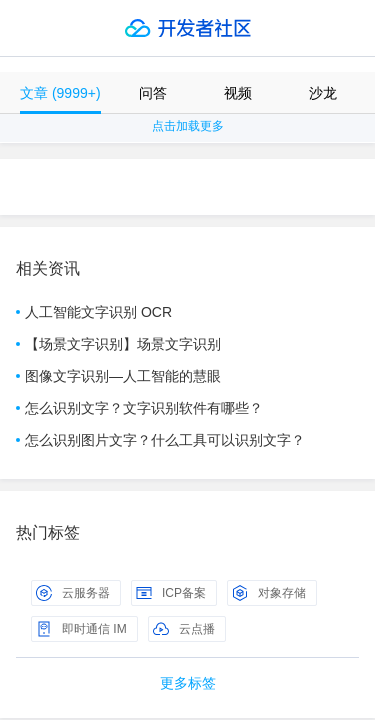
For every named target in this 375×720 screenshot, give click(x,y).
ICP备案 (171, 593)
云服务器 (73, 593)
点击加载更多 (188, 126)
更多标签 (188, 683)
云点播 (184, 629)
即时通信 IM (81, 629)
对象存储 (269, 593)
